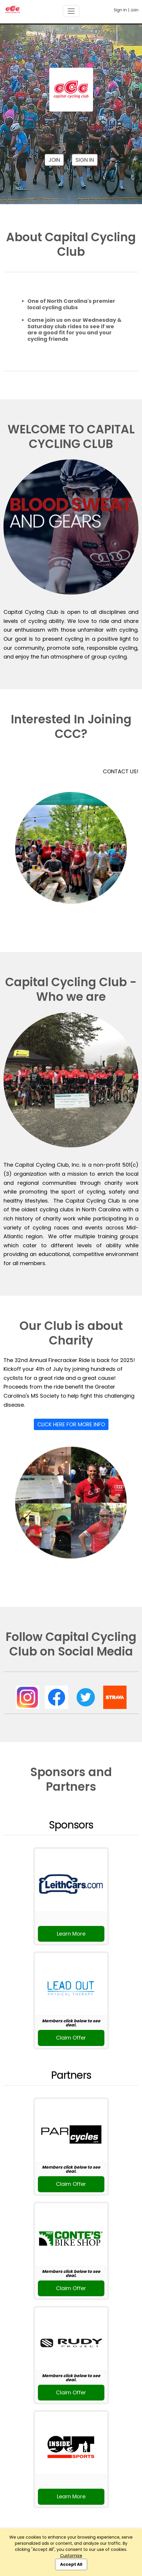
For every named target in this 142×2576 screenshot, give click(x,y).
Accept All (71, 2564)
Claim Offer (71, 2037)
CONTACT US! (121, 771)
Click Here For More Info (71, 1424)
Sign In (120, 10)
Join (134, 10)
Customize (71, 2555)
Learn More (71, 1933)
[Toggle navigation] (71, 11)
